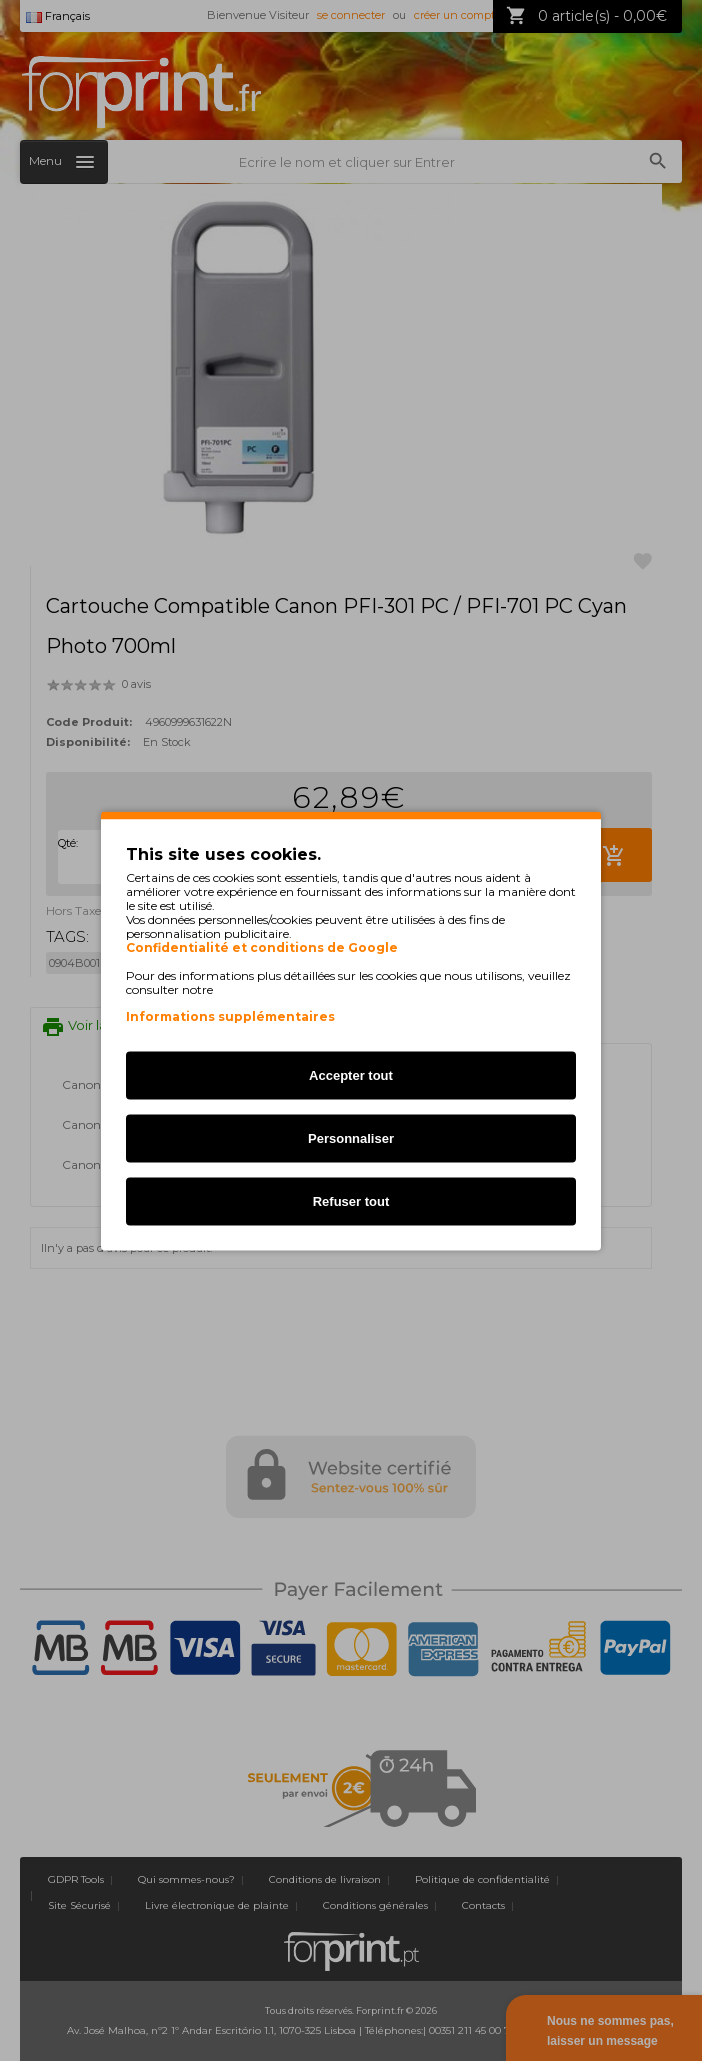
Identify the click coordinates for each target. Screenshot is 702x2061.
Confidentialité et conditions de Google (262, 947)
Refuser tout (351, 1200)
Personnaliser (351, 1137)
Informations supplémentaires (230, 1015)
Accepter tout (351, 1074)
